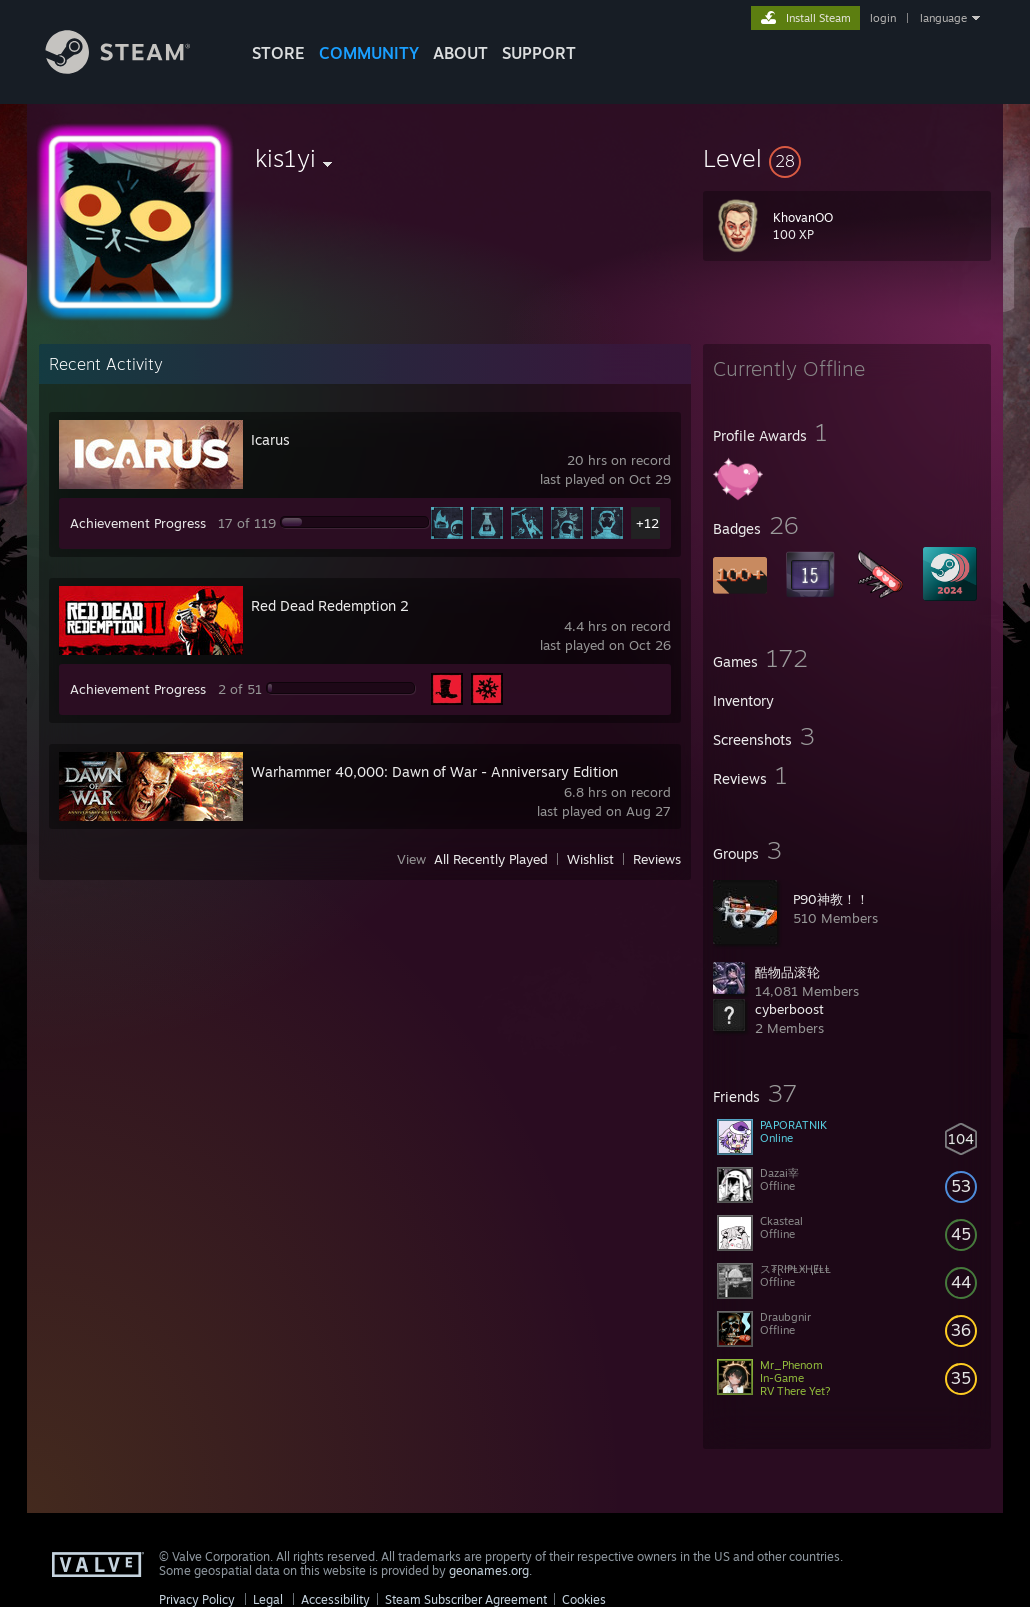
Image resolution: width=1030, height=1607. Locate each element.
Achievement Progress (138, 523)
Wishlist (590, 859)
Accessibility (335, 1599)
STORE (278, 53)
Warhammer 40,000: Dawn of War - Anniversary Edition (434, 771)
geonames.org (489, 1570)
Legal (268, 1599)
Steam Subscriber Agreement (466, 1599)
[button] (847, 158)
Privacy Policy (197, 1599)
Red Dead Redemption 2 (330, 605)
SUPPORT (539, 53)
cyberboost (789, 1009)
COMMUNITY (369, 53)
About (460, 53)
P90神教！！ (831, 899)
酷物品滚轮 (787, 972)
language (943, 18)
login (883, 18)
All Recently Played (491, 859)
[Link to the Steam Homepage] (133, 68)
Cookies (584, 1599)
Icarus (270, 439)
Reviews (657, 859)
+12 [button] (647, 523)
